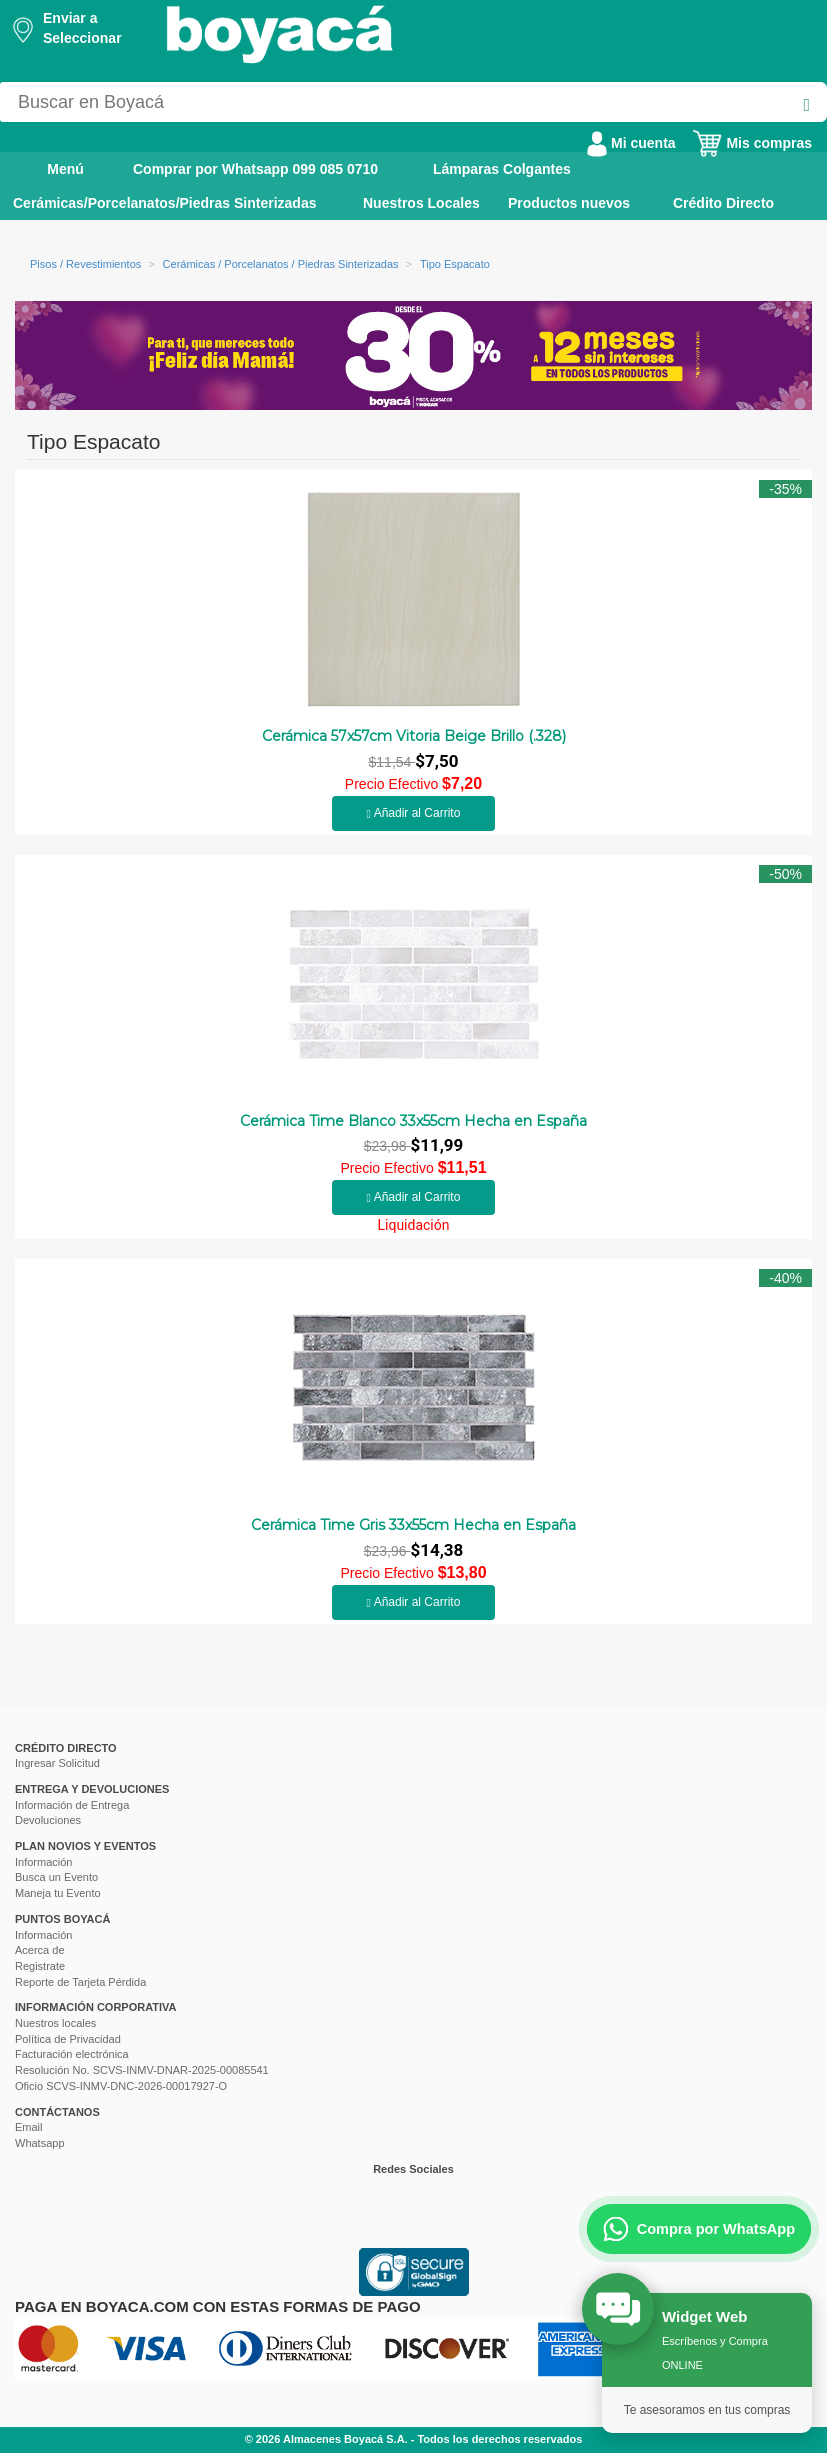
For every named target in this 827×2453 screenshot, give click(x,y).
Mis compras (752, 143)
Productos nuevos (569, 203)
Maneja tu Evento (58, 1893)
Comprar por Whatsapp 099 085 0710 (255, 169)
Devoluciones (48, 1820)
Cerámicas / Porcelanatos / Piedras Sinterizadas (281, 264)
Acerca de (40, 1950)
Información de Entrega (72, 1805)
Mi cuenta (631, 143)
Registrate (40, 1966)
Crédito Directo (723, 203)
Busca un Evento (56, 1877)
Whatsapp (40, 2143)
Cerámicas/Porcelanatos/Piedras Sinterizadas (164, 203)
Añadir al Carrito (414, 813)
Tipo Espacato (455, 264)
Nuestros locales (55, 2023)
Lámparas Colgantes (502, 169)
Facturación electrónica (72, 2054)
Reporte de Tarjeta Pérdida (80, 1982)
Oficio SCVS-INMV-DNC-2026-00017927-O (121, 2086)
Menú (51, 168)
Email (29, 2127)
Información (43, 1862)
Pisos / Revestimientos (85, 264)
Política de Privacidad (68, 2039)
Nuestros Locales (421, 203)
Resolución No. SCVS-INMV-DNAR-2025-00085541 (142, 2070)
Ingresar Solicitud (57, 1763)
